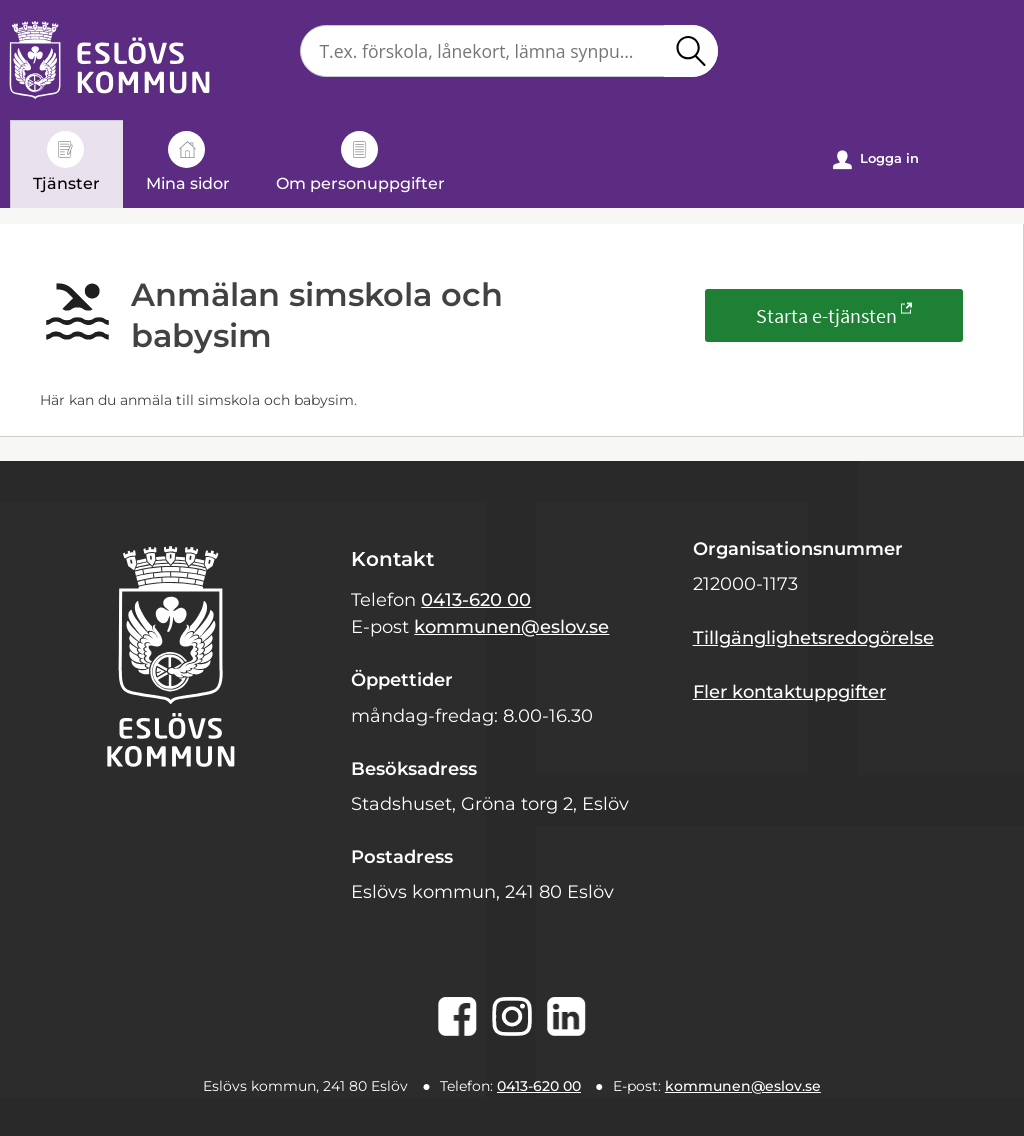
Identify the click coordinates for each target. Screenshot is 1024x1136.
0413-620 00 (476, 600)
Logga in (876, 159)
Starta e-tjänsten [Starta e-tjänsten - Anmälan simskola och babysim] (826, 315)
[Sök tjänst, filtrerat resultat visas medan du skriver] (509, 51)
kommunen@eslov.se (511, 627)
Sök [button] (691, 51)
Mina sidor (188, 162)
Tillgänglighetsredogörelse (813, 638)
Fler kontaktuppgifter (789, 692)
